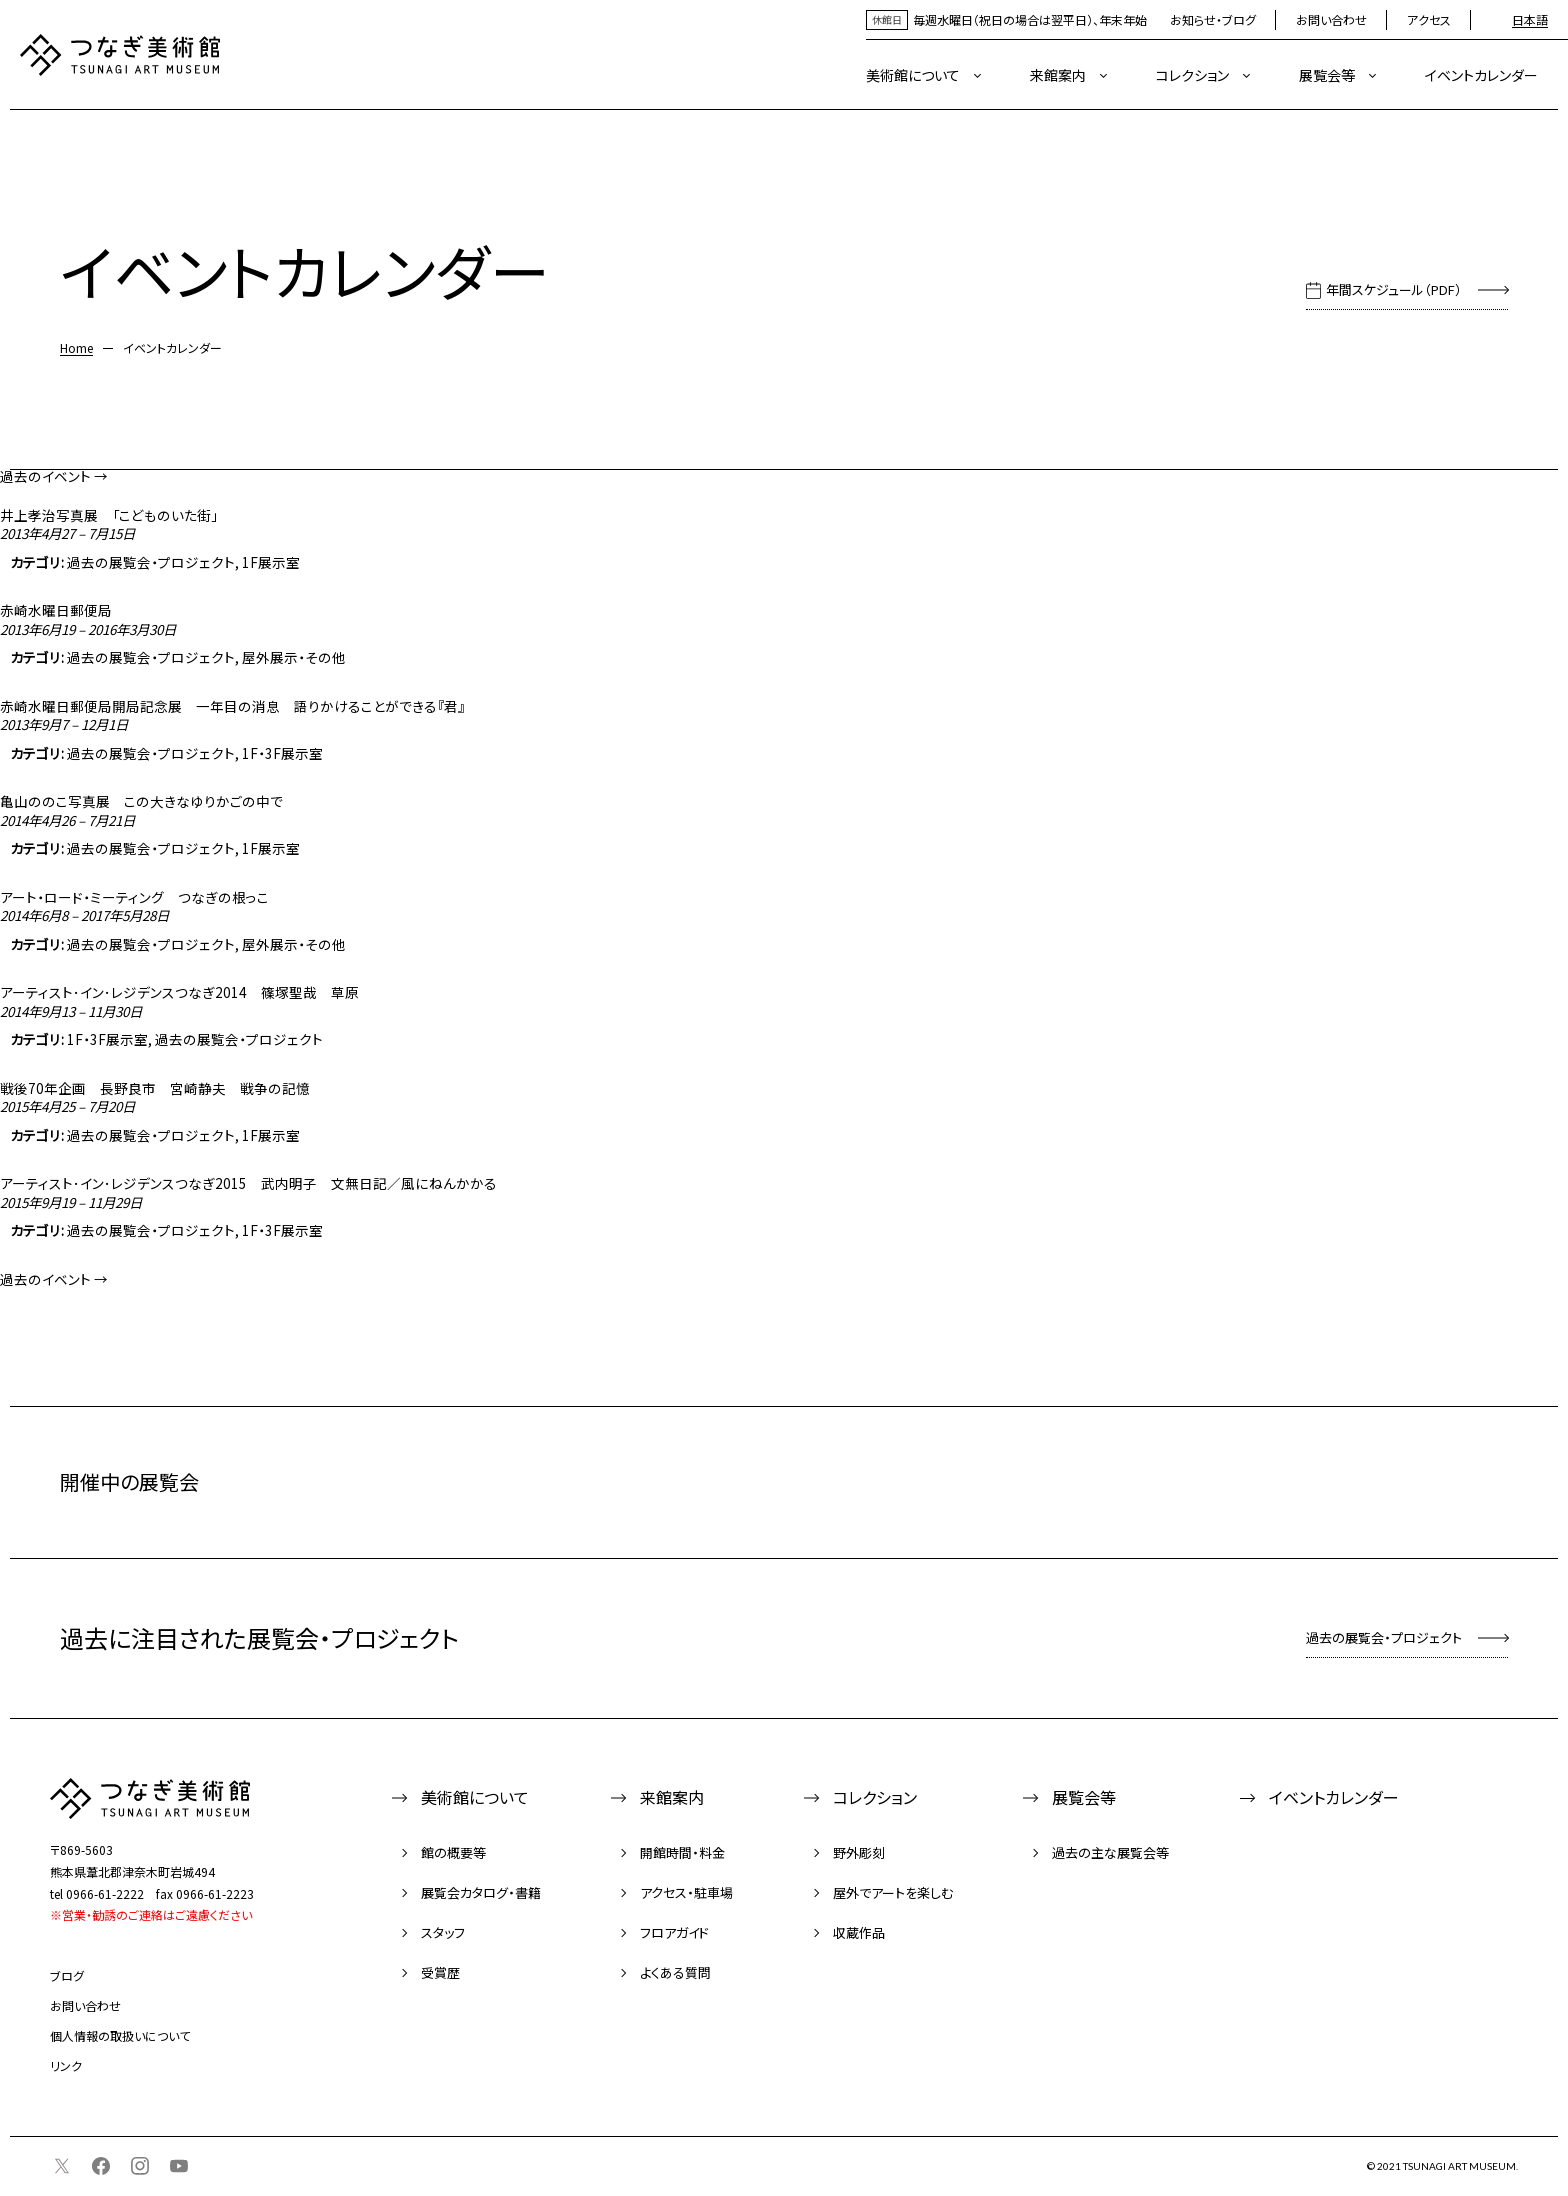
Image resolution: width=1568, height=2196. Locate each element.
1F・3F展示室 (282, 753)
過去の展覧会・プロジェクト (151, 562)
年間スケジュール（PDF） (1394, 289)
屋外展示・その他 (294, 657)
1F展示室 (271, 562)
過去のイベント (54, 476)
